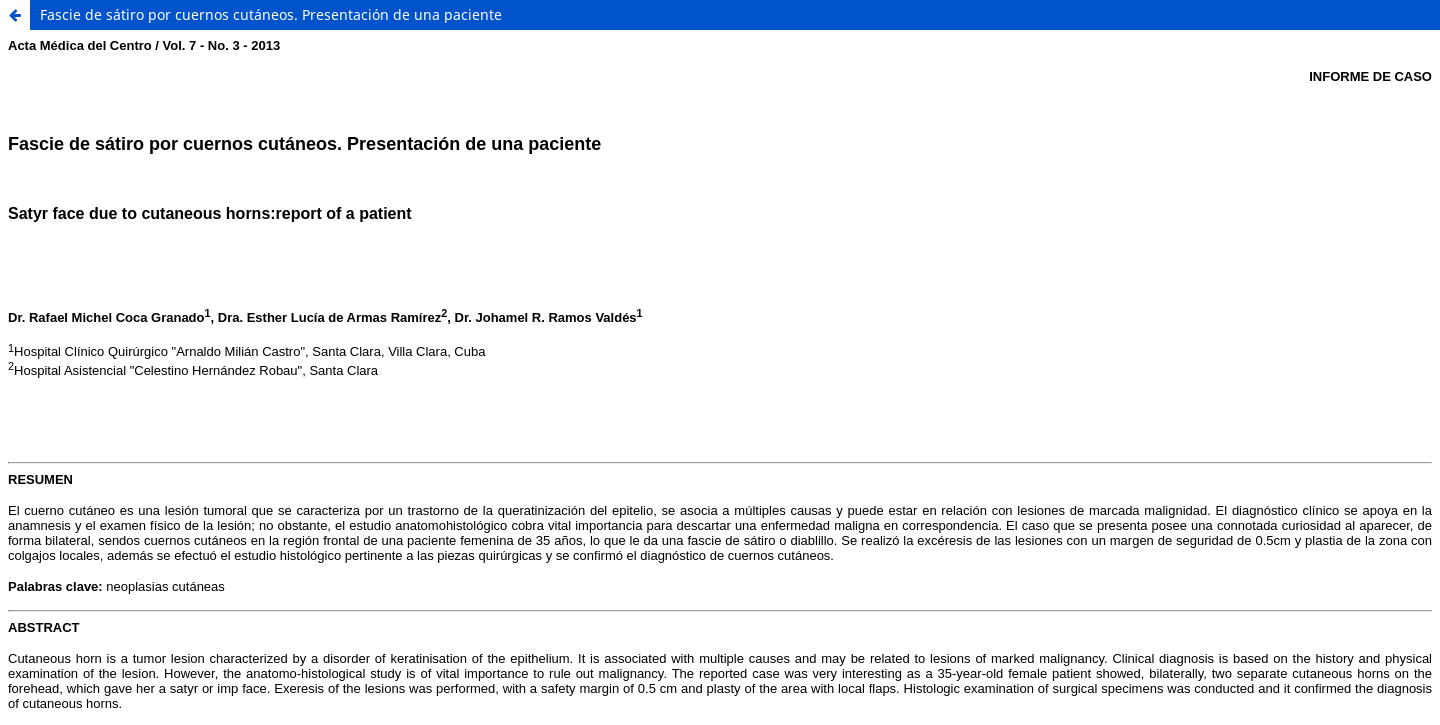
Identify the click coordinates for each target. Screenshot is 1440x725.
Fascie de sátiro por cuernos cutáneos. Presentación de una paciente (271, 14)
